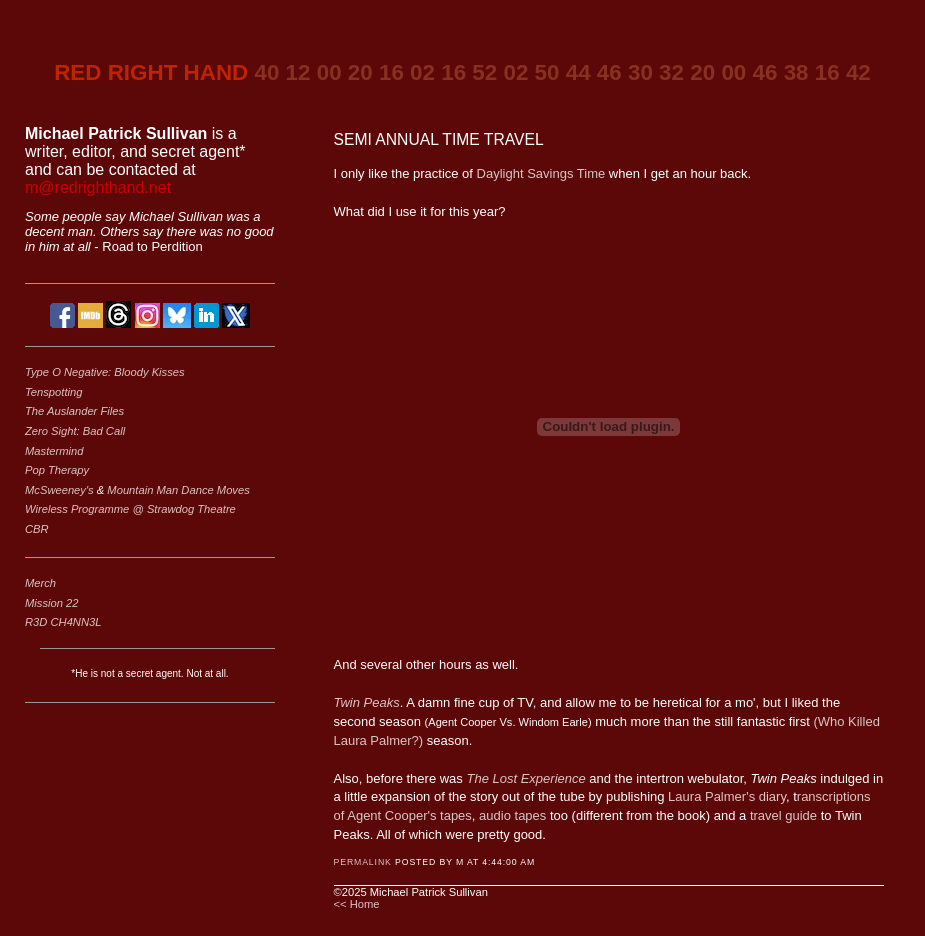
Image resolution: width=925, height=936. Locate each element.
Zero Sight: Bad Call (75, 431)
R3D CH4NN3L (63, 622)
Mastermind (54, 451)
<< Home (357, 904)
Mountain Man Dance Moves (178, 490)
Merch (40, 583)
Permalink (363, 862)
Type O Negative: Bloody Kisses (105, 372)
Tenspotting (53, 392)
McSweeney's (61, 490)
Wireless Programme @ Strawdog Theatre (130, 509)
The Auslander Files (74, 411)
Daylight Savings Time (541, 173)
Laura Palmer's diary (727, 796)
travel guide (783, 815)
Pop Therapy (57, 470)
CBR (37, 529)
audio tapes (512, 815)
